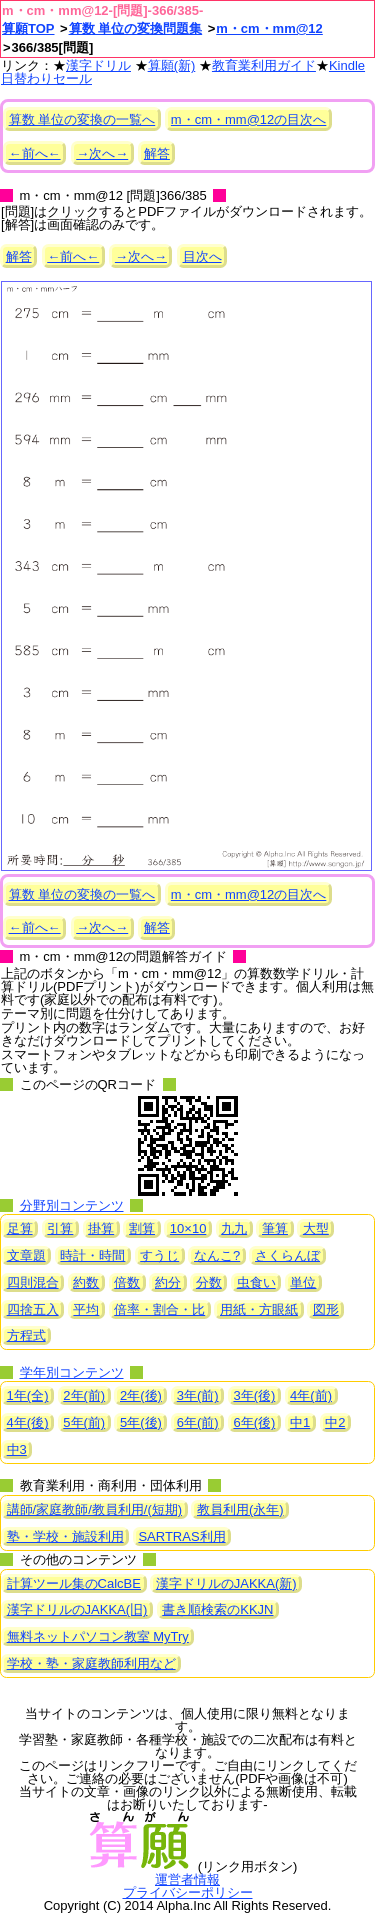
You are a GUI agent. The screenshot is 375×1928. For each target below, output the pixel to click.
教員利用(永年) (240, 1509)
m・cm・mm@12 (269, 28)
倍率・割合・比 (159, 1309)
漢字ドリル (98, 65)
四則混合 (33, 1282)
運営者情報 (187, 1879)
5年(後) (141, 1422)
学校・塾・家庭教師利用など (91, 1663)
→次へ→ (102, 153)
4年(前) (311, 1395)
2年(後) (141, 1395)
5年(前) (84, 1422)
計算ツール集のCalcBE (74, 1583)
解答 (157, 153)
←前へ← (35, 153)
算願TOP (28, 28)
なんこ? (217, 1255)
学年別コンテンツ (72, 1372)
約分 (168, 1282)
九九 (234, 1228)
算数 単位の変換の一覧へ (82, 119)
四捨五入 (33, 1309)
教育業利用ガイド (264, 65)
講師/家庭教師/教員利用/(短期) (95, 1509)
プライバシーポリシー (188, 1892)
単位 (303, 1282)
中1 (300, 1422)
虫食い (256, 1282)
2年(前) (84, 1395)
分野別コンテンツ (72, 1205)
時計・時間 (92, 1255)
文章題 (26, 1255)
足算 (20, 1228)
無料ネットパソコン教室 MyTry (98, 1636)
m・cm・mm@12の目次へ (248, 119)
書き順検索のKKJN (217, 1609)
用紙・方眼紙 (259, 1309)
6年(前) (198, 1422)
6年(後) (254, 1422)
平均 (86, 1309)
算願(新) (172, 65)
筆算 (275, 1228)
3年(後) (254, 1395)
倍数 (127, 1282)
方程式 (26, 1335)
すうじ (159, 1255)
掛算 (101, 1228)
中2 (335, 1422)
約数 (86, 1282)
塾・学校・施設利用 (65, 1536)
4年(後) (28, 1422)
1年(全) (28, 1395)
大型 (316, 1228)
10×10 (188, 1228)
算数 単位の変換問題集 (136, 28)
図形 (326, 1309)
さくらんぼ (287, 1255)
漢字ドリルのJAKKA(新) (226, 1583)
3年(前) (198, 1395)
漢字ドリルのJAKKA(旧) (77, 1609)
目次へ (202, 256)
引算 (60, 1228)
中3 (17, 1449)
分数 (209, 1282)
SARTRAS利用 (181, 1536)
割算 (142, 1228)
